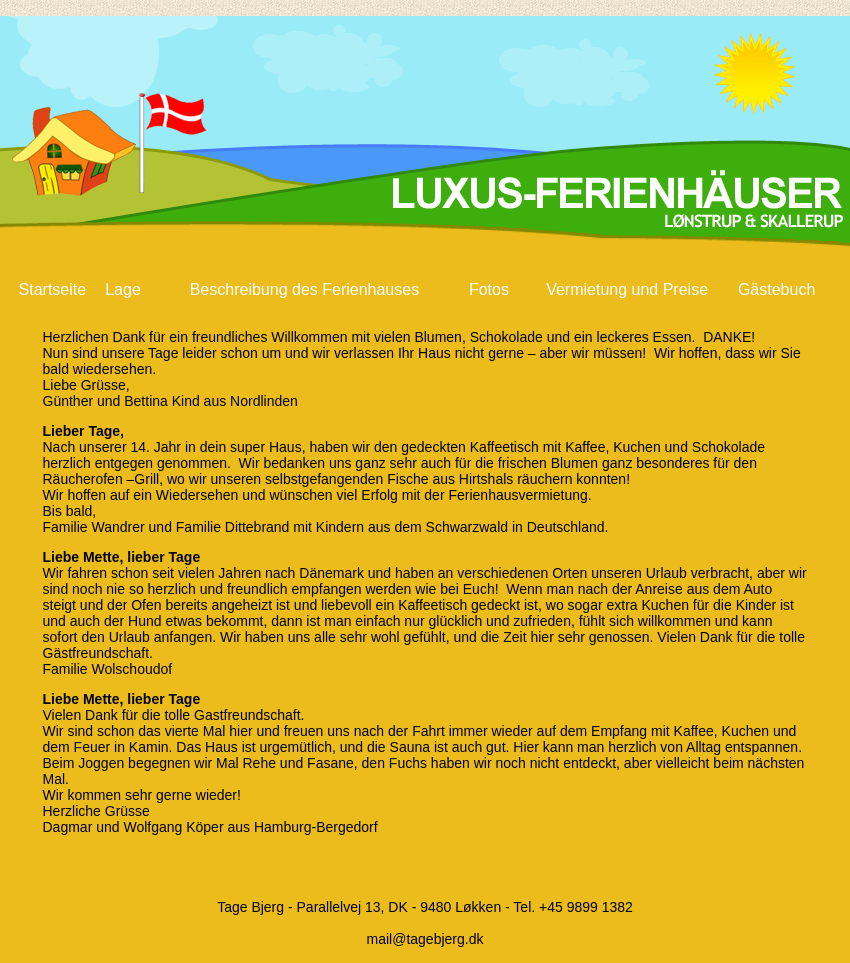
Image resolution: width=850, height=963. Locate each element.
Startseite (53, 289)
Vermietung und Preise (627, 289)
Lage (123, 289)
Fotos (489, 289)
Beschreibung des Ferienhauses (304, 289)
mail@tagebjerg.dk (425, 939)
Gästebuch (776, 289)
